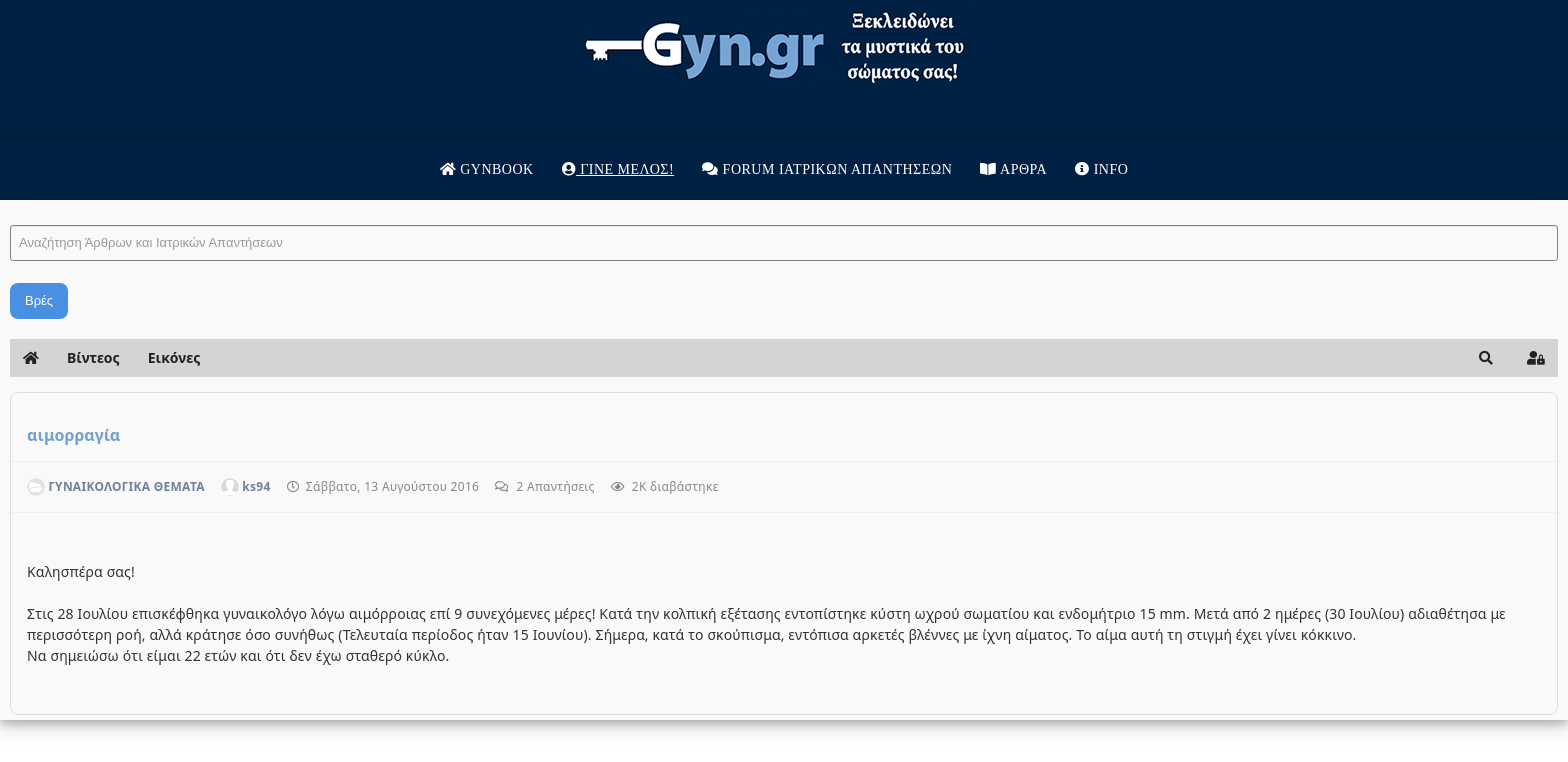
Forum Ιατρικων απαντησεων (827, 169)
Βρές (39, 300)
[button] (1486, 358)
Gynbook (487, 169)
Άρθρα (1013, 169)
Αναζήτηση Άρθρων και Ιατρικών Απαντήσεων (10, 205)
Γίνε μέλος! (618, 169)
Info (1101, 169)
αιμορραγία (73, 435)
